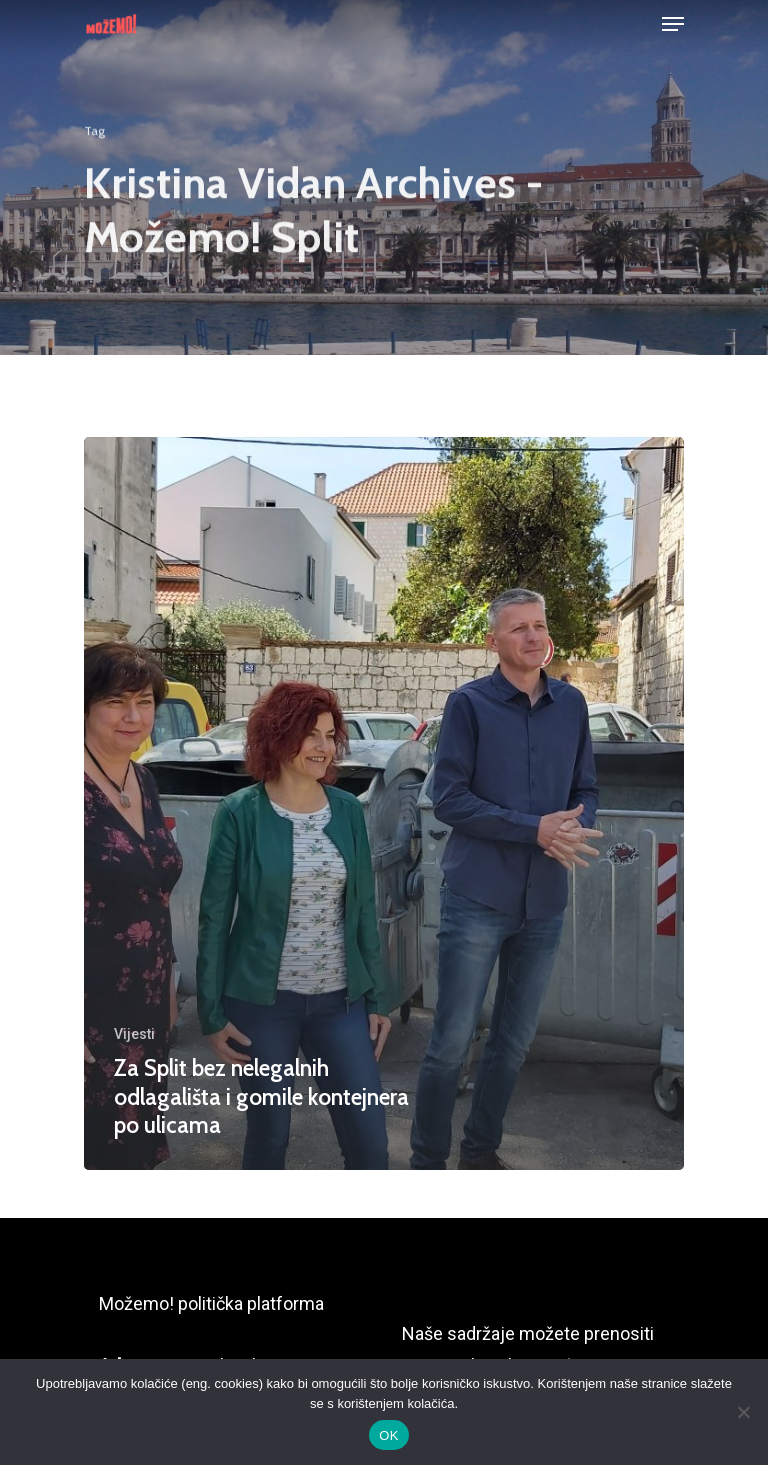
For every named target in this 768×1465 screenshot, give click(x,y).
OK (388, 1435)
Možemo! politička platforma (211, 1303)
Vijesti (134, 1034)
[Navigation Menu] (673, 24)
